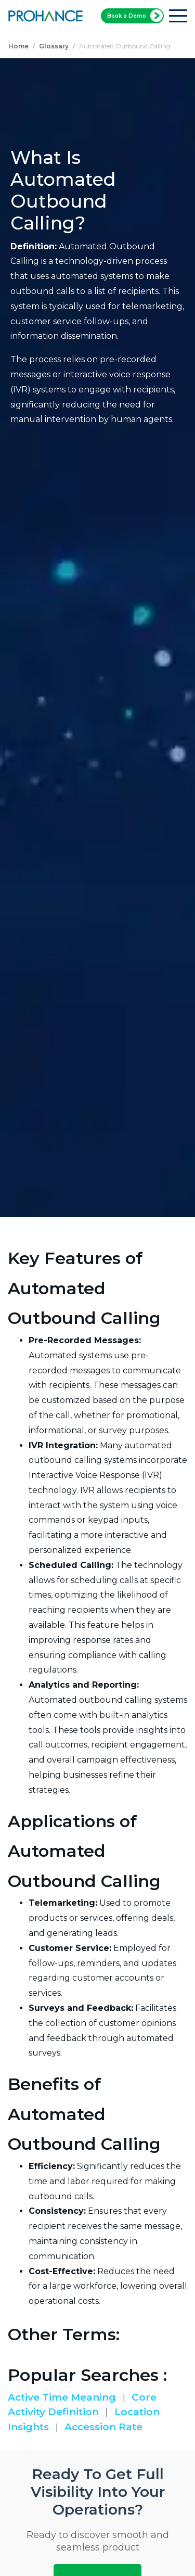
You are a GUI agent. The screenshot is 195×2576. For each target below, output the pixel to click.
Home (18, 46)
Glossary (54, 46)
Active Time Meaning (63, 2397)
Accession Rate (103, 2427)
